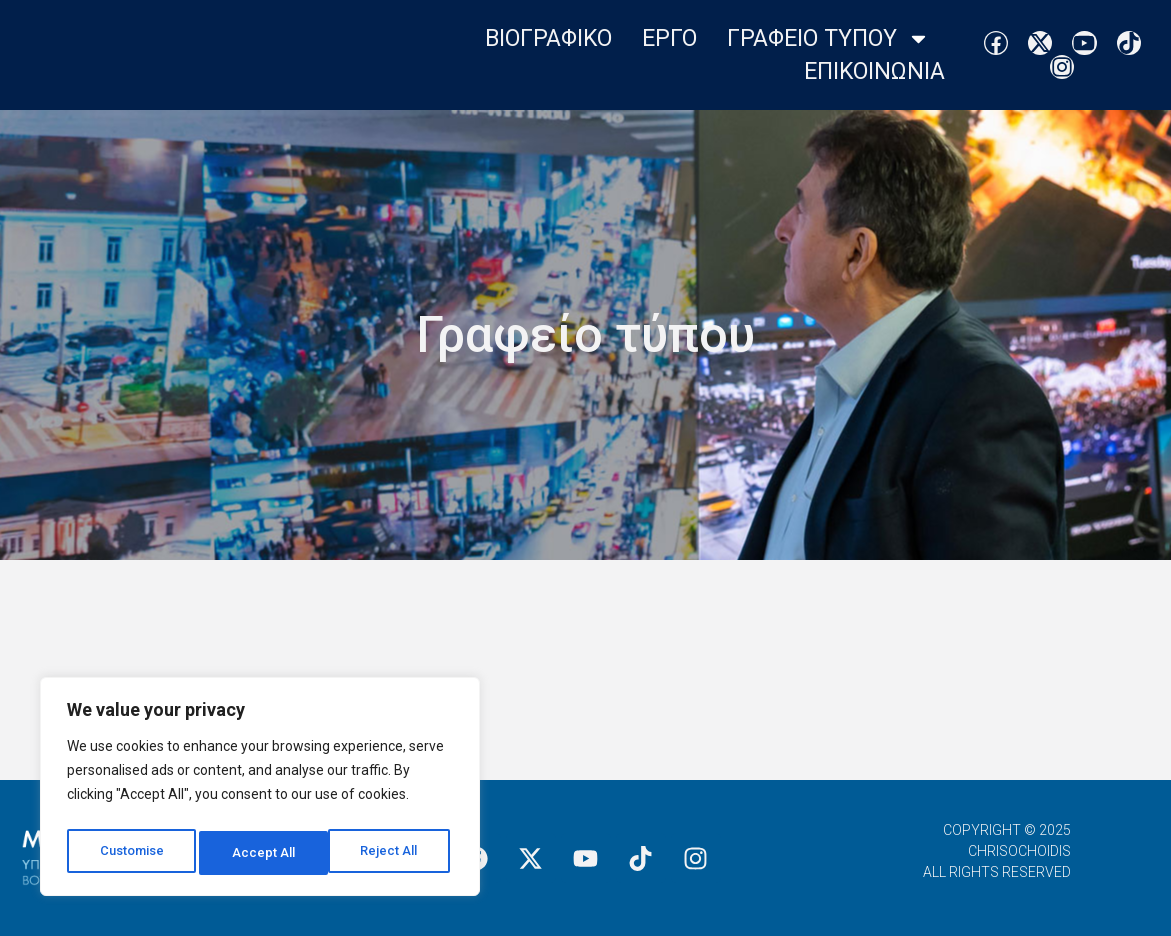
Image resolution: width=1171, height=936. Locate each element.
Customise (131, 853)
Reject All (263, 853)
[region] (260, 791)
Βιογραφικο (548, 38)
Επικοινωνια (874, 71)
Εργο (669, 38)
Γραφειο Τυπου (828, 38)
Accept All (391, 853)
